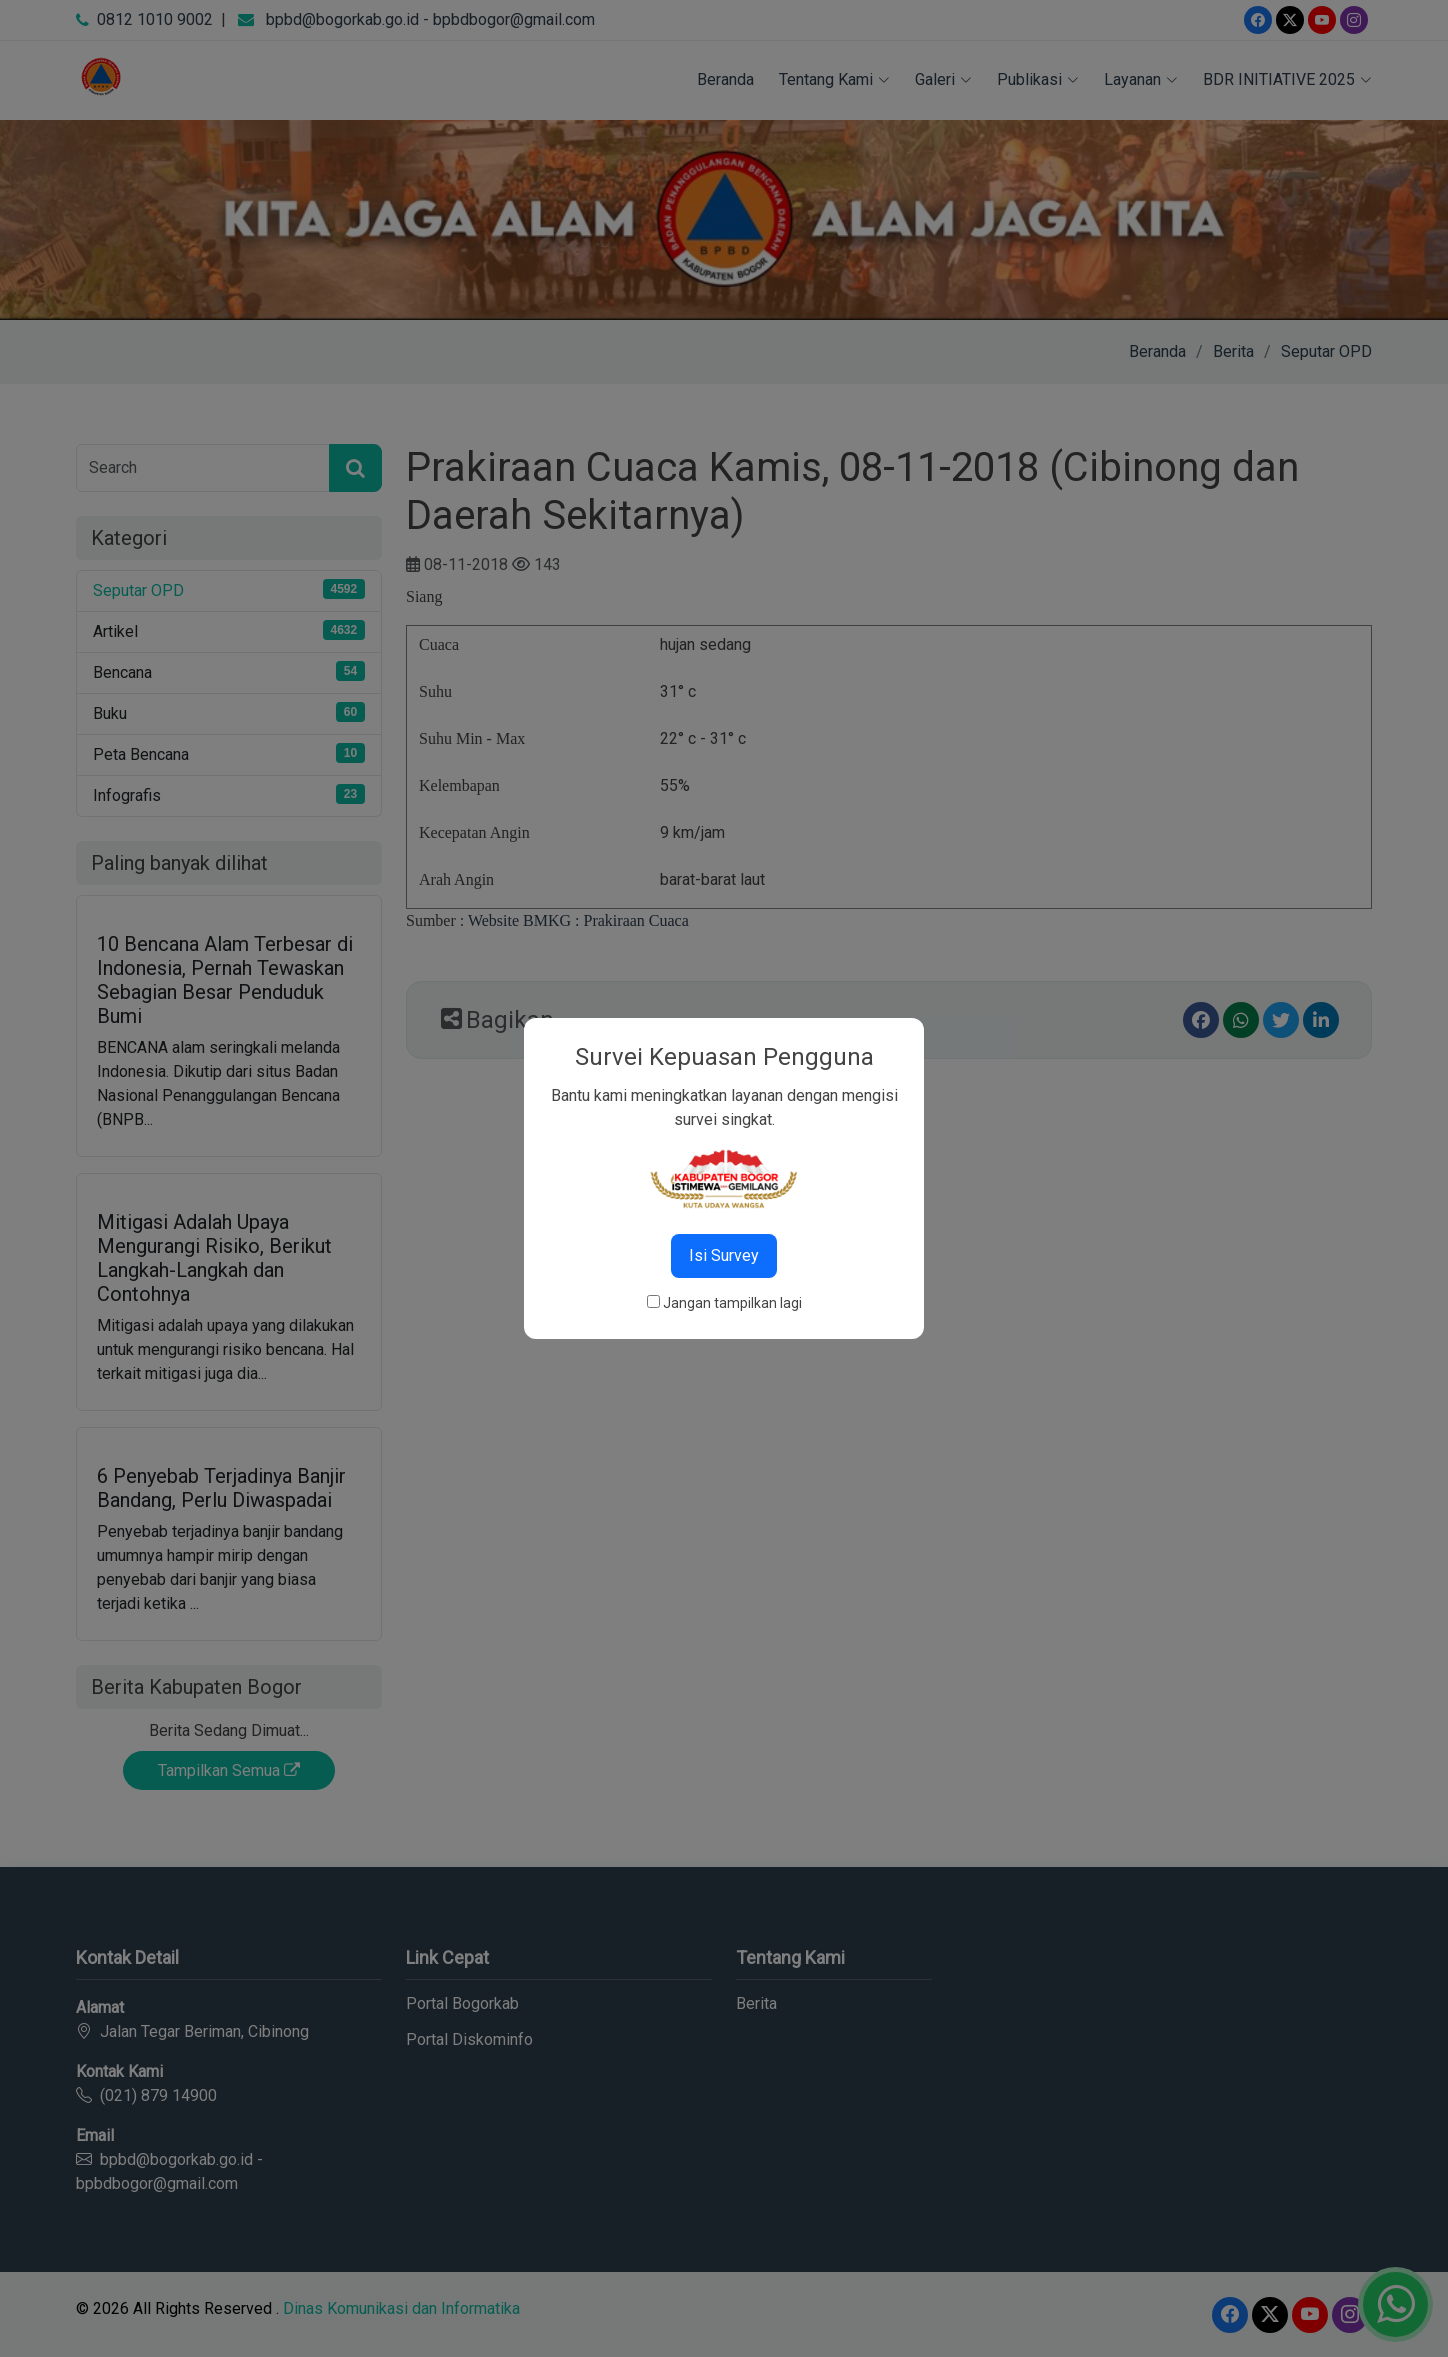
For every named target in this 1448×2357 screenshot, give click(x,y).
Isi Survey (724, 1255)
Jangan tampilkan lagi (732, 1303)
